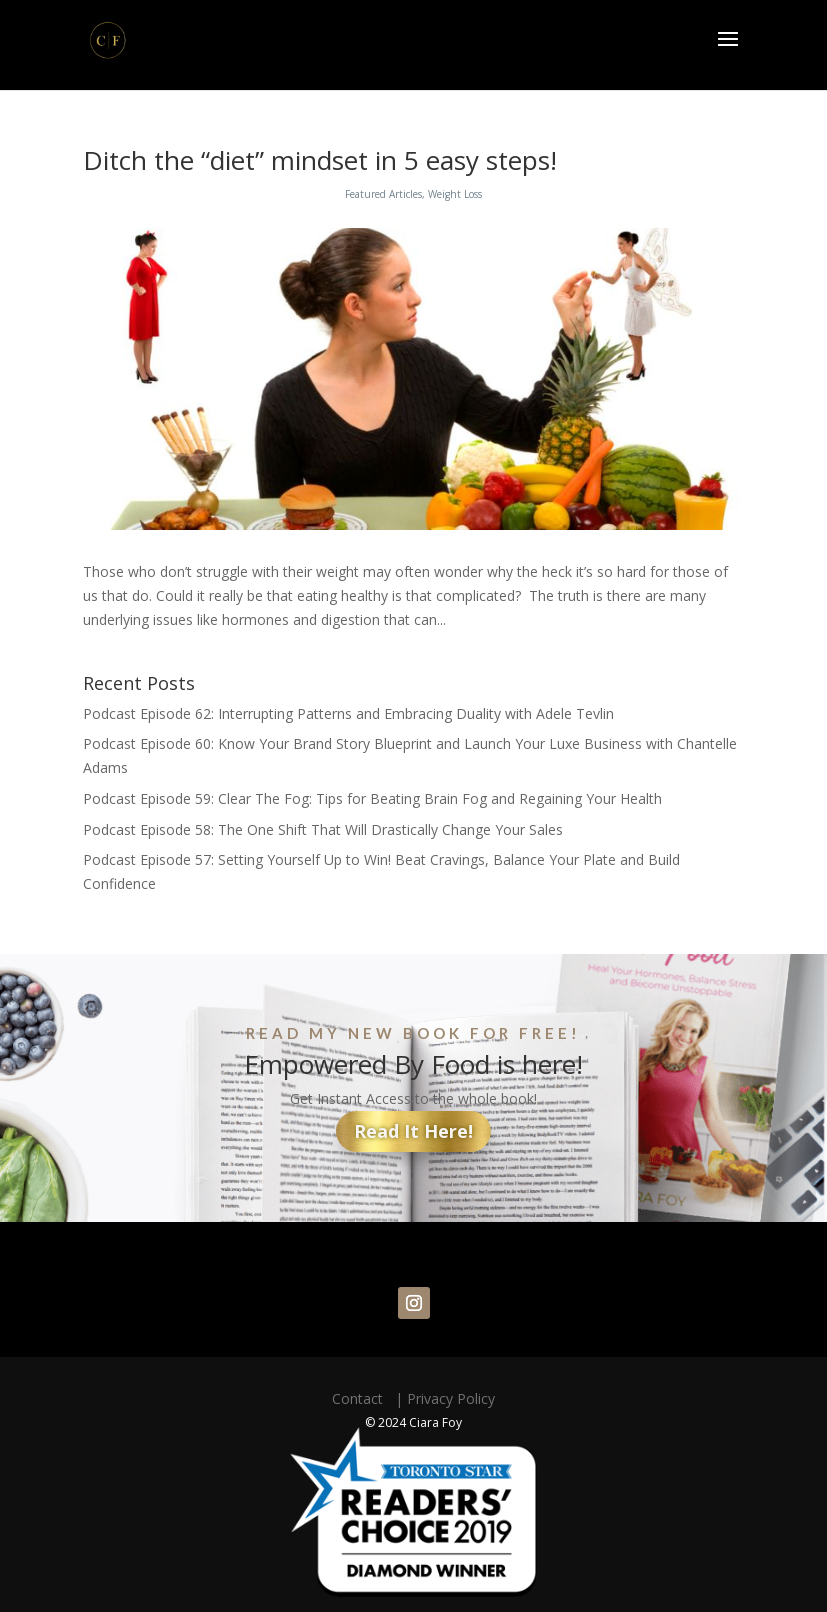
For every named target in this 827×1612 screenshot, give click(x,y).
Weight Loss (455, 194)
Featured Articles (383, 194)
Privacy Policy (451, 1398)
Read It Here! (413, 1131)
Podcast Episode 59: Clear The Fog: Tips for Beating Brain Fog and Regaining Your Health (372, 798)
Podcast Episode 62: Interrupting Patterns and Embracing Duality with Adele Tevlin (348, 713)
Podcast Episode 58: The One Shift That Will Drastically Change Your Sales (323, 829)
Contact (361, 1398)
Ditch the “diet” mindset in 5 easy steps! (320, 160)
